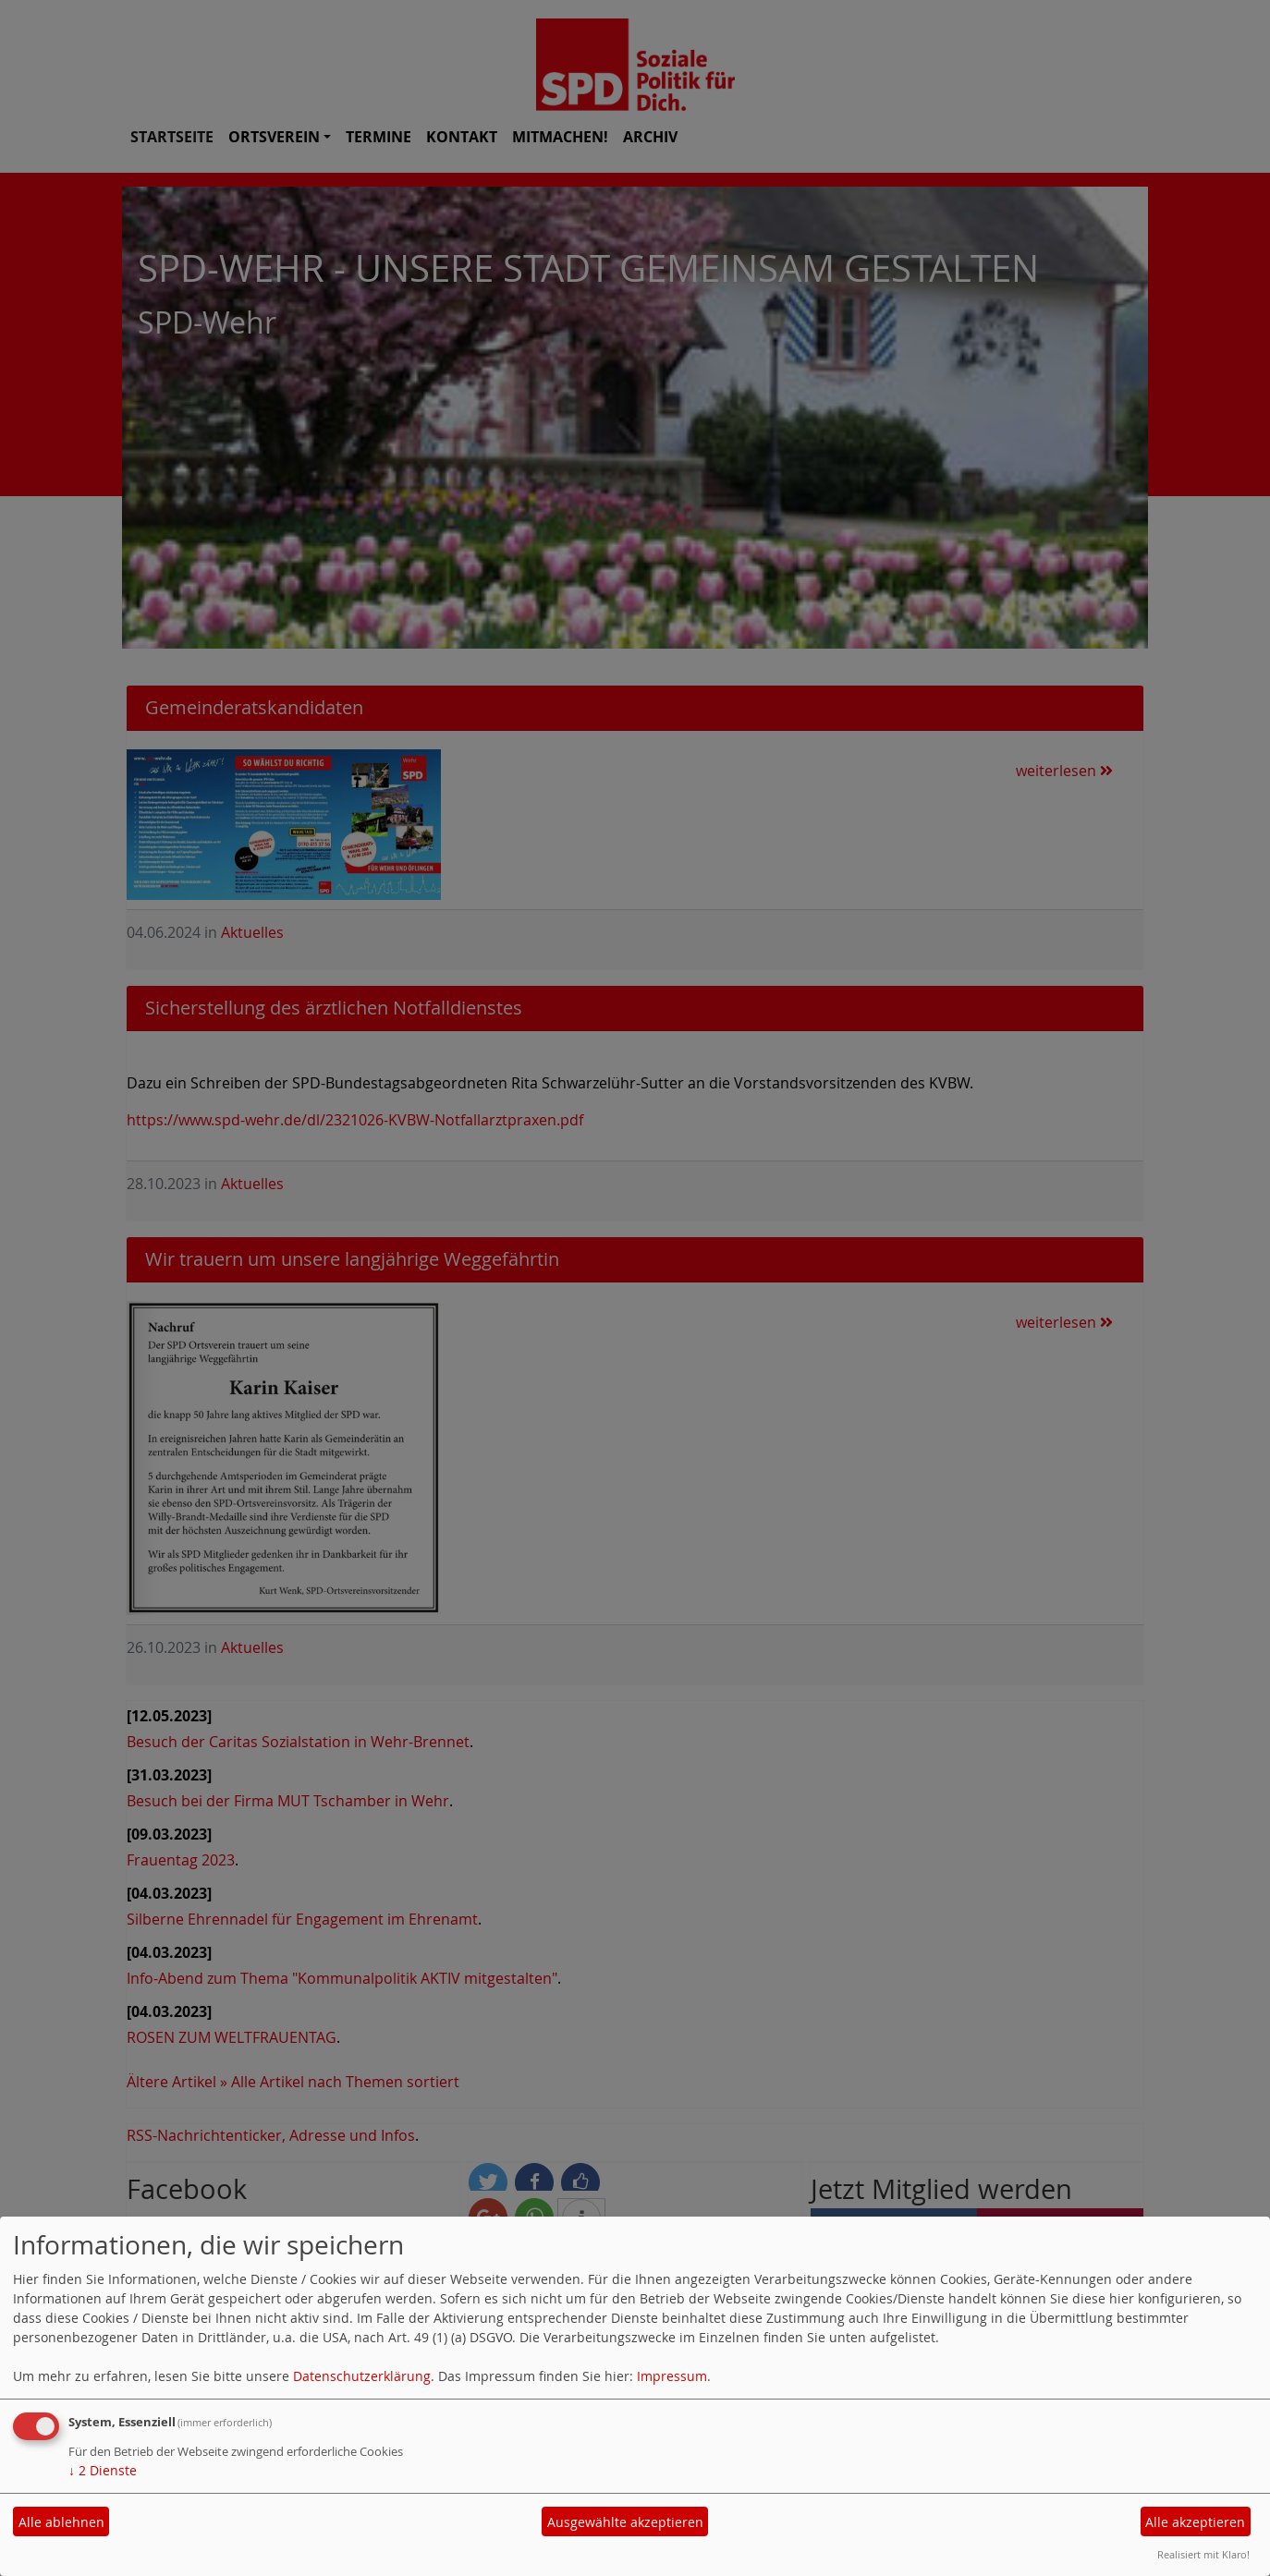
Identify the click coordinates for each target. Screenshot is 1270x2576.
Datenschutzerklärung (362, 2376)
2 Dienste (102, 2470)
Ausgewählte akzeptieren (625, 2522)
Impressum (672, 2376)
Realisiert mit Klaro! (1203, 2554)
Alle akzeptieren (1195, 2522)
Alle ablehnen (61, 2522)
